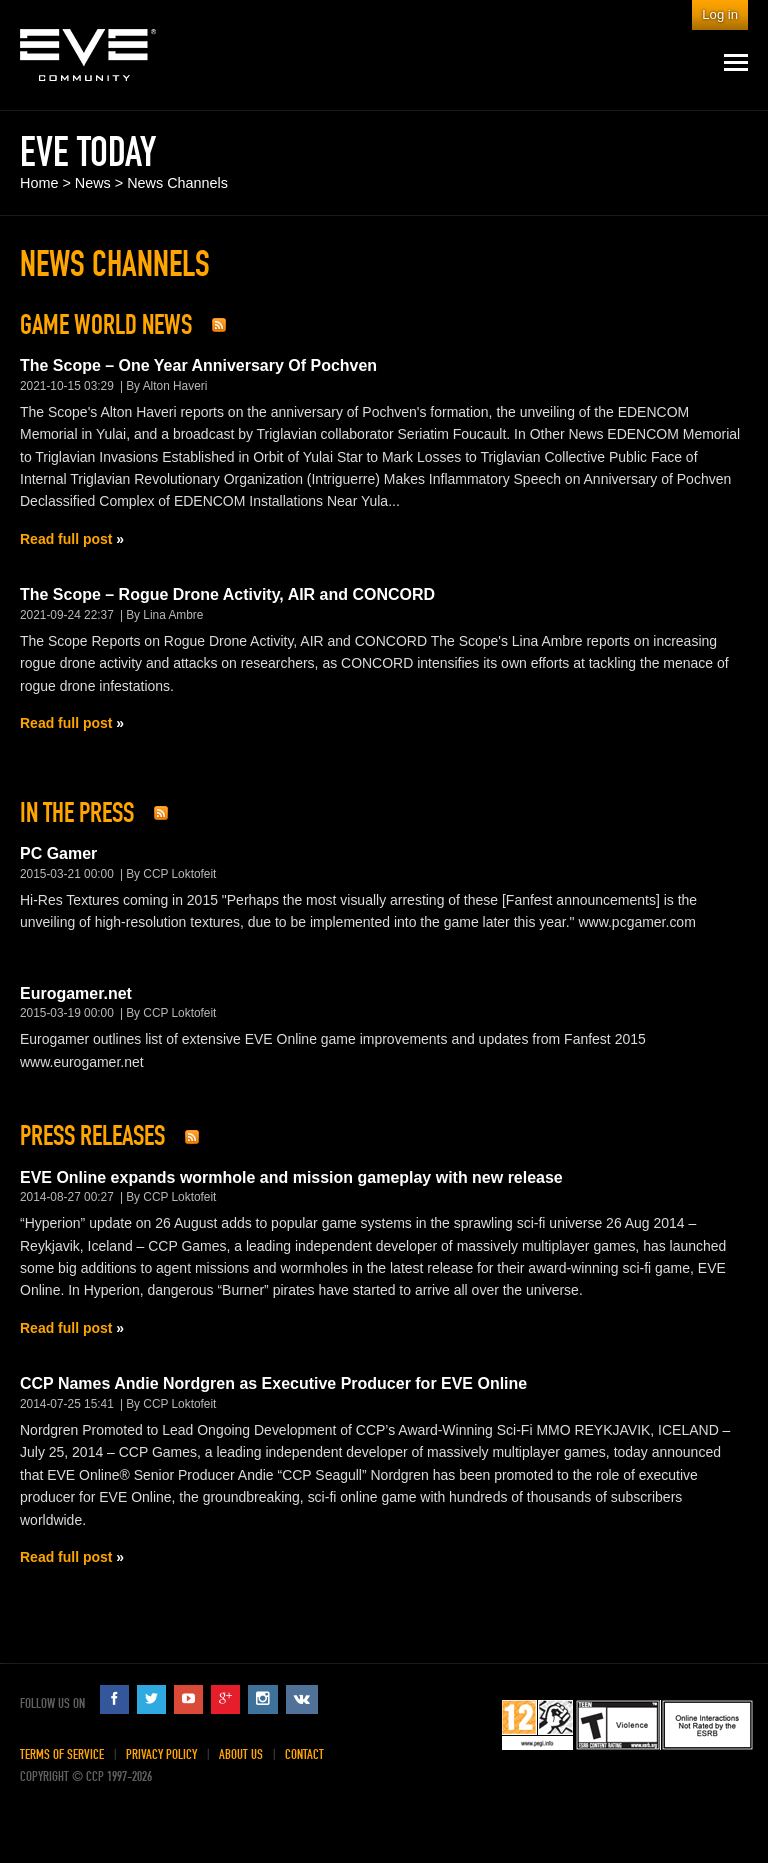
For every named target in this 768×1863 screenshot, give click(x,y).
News (93, 183)
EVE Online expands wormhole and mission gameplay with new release (291, 1177)
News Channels (177, 183)
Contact (304, 1754)
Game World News (106, 325)
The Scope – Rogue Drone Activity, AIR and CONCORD (227, 594)
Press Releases (92, 1136)
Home (39, 183)
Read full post (66, 539)
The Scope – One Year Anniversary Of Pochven (198, 365)
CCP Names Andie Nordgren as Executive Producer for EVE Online (273, 1383)
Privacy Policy (161, 1754)
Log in (720, 14)
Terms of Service (62, 1754)
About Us (241, 1754)
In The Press (77, 813)
